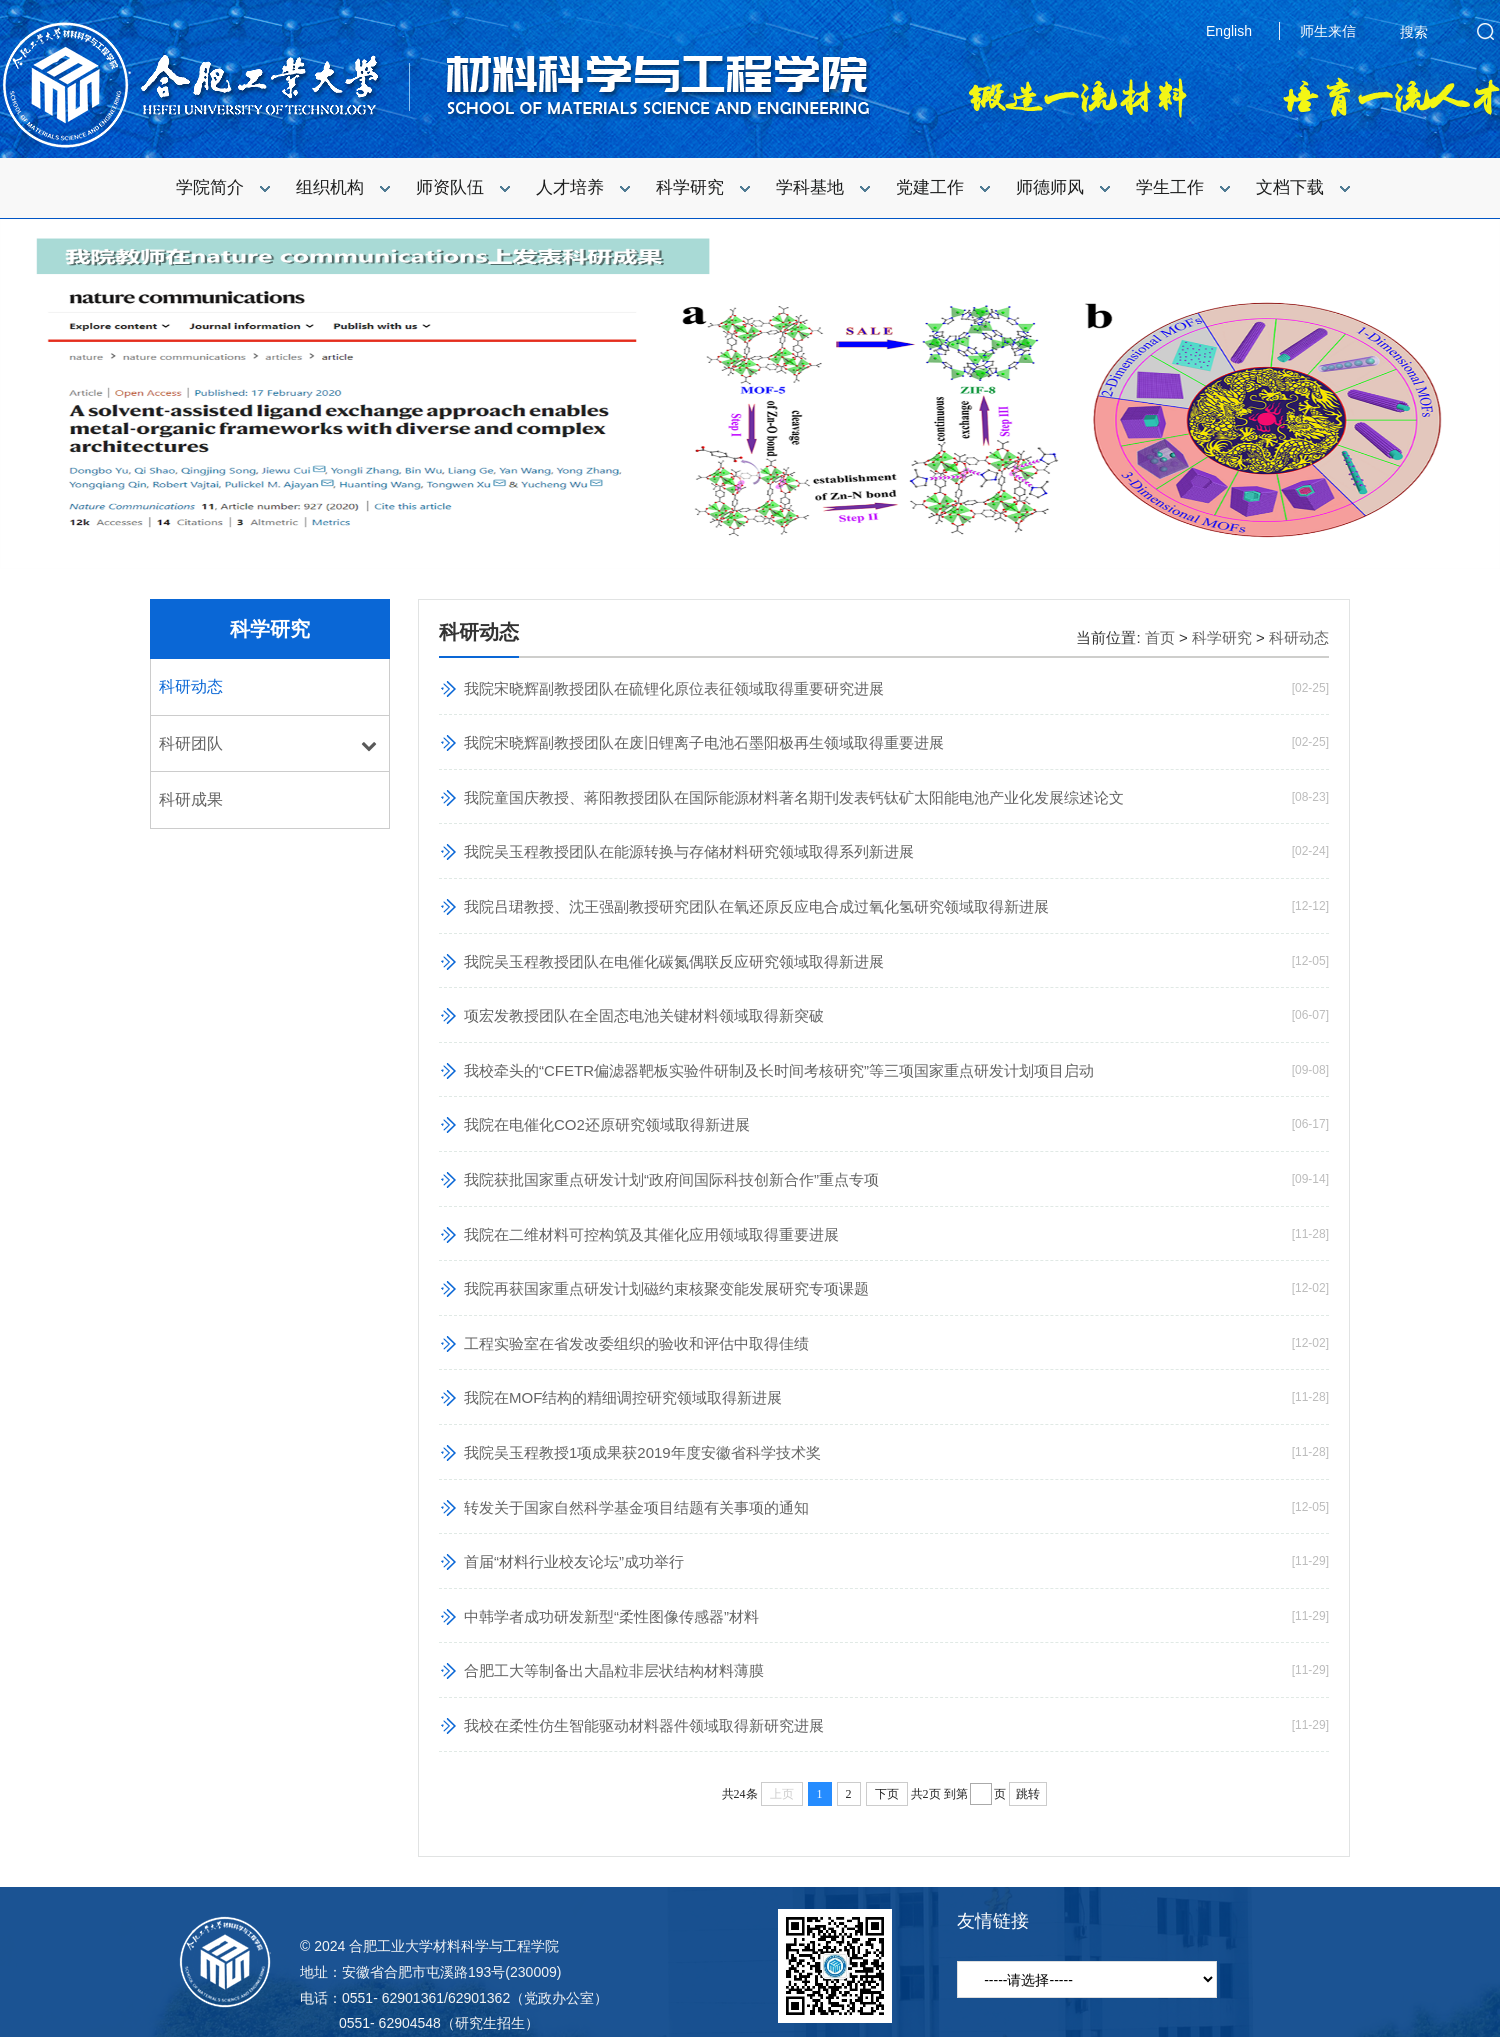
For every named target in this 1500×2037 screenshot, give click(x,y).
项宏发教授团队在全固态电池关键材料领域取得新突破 (644, 1015)
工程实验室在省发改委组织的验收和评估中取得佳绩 (636, 1343)
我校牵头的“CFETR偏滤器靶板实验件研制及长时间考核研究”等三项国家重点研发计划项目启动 (779, 1070)
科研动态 (191, 686)
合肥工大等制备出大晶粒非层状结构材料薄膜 (614, 1670)
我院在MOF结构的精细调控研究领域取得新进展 (623, 1397)
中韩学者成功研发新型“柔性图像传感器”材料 (611, 1616)
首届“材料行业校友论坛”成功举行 (574, 1561)
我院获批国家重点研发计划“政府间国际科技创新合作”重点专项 (671, 1179)
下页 (887, 1794)
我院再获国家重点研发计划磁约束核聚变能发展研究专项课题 (666, 1288)
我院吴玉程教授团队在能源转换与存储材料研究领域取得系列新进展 (689, 851)
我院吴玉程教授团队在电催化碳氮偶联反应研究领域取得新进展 (674, 961)
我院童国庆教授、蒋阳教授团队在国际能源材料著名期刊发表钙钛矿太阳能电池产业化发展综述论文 (794, 797)
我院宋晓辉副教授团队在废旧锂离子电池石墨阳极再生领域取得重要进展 (704, 742)
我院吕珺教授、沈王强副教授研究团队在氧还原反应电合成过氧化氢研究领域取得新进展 (756, 906)
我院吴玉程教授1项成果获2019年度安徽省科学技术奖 (642, 1452)
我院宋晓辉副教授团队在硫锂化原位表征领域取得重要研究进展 (674, 688)
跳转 (1028, 1794)
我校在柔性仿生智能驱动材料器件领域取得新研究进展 (644, 1725)
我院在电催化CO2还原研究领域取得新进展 (607, 1124)
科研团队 (191, 743)
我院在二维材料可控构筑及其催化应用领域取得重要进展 (651, 1234)
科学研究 (270, 629)
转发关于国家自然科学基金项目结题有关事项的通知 (636, 1507)
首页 (1160, 637)
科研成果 (191, 799)
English (1229, 31)
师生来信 (1328, 31)
